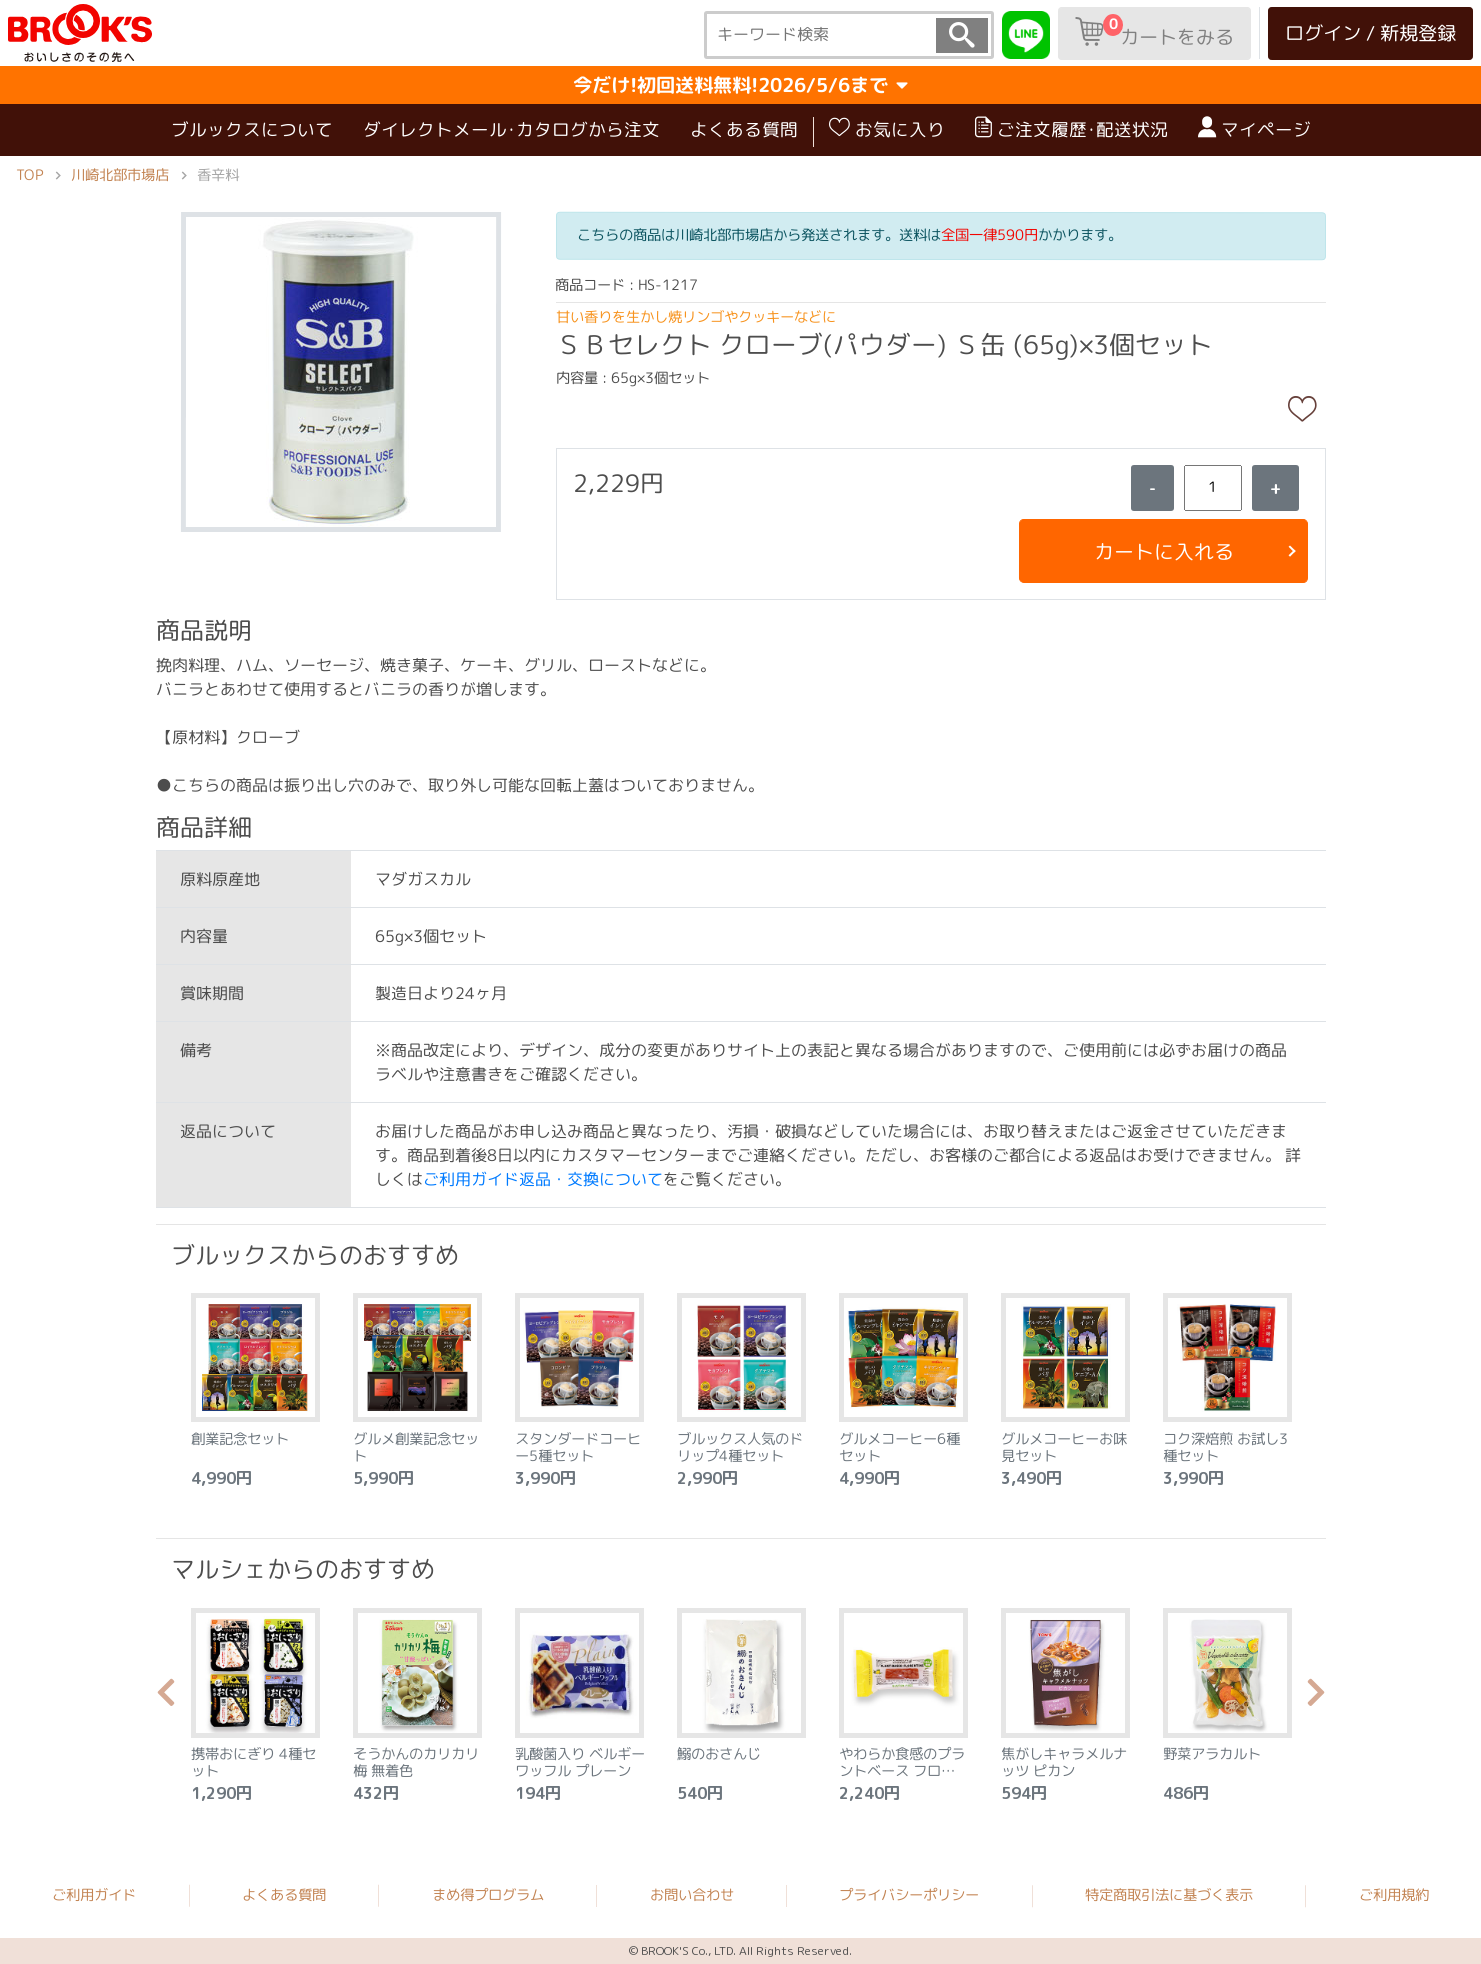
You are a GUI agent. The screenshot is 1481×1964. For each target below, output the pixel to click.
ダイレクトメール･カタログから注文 (510, 129)
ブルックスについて (251, 129)
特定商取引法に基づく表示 (1169, 1895)
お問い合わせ (692, 1895)
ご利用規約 (1394, 1895)
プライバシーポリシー (909, 1895)
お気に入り (886, 129)
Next (1316, 1698)
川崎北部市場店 (120, 175)
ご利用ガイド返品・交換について (542, 1178)
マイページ (1253, 129)
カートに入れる (1164, 551)
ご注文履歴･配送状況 (1070, 129)
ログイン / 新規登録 (1370, 32)
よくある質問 (743, 129)
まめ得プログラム (488, 1895)
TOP (29, 175)
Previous (166, 1698)
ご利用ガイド (94, 1894)
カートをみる (1154, 32)
